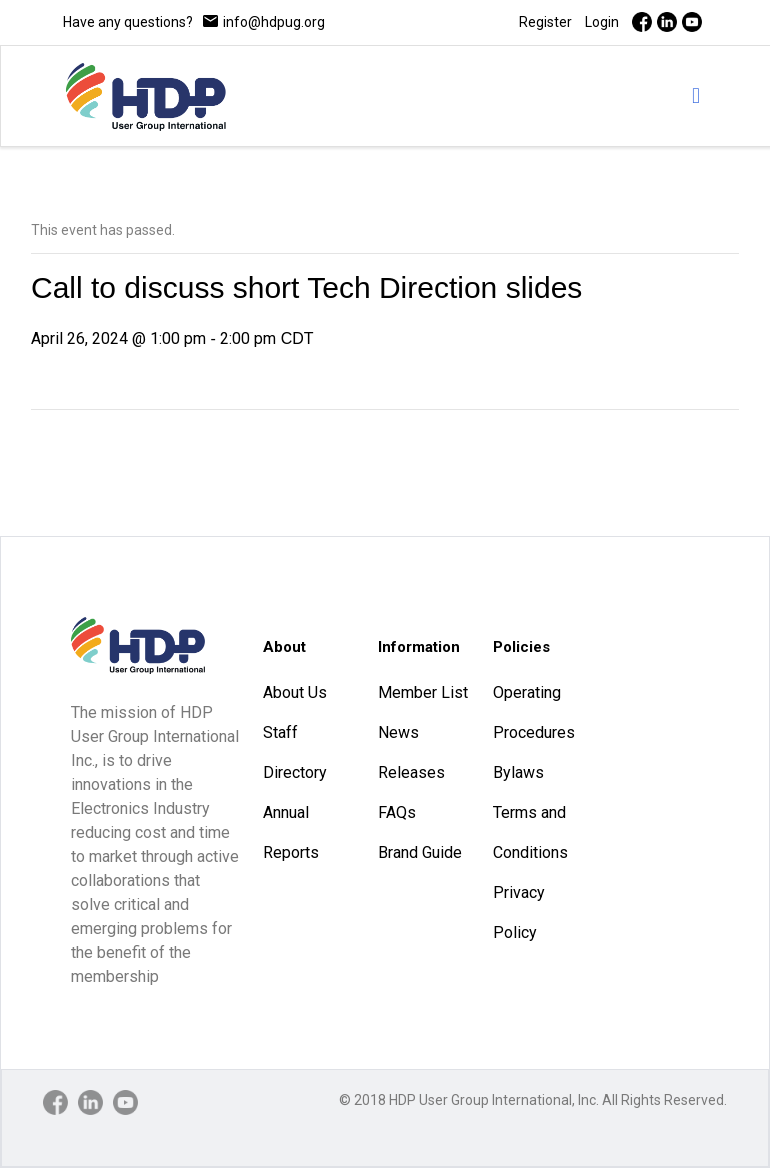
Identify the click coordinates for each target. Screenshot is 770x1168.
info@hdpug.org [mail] (274, 22)
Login (602, 22)
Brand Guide (420, 852)
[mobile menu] (696, 96)
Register (545, 22)
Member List (423, 692)
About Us (295, 692)
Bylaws (518, 772)
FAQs (397, 812)
